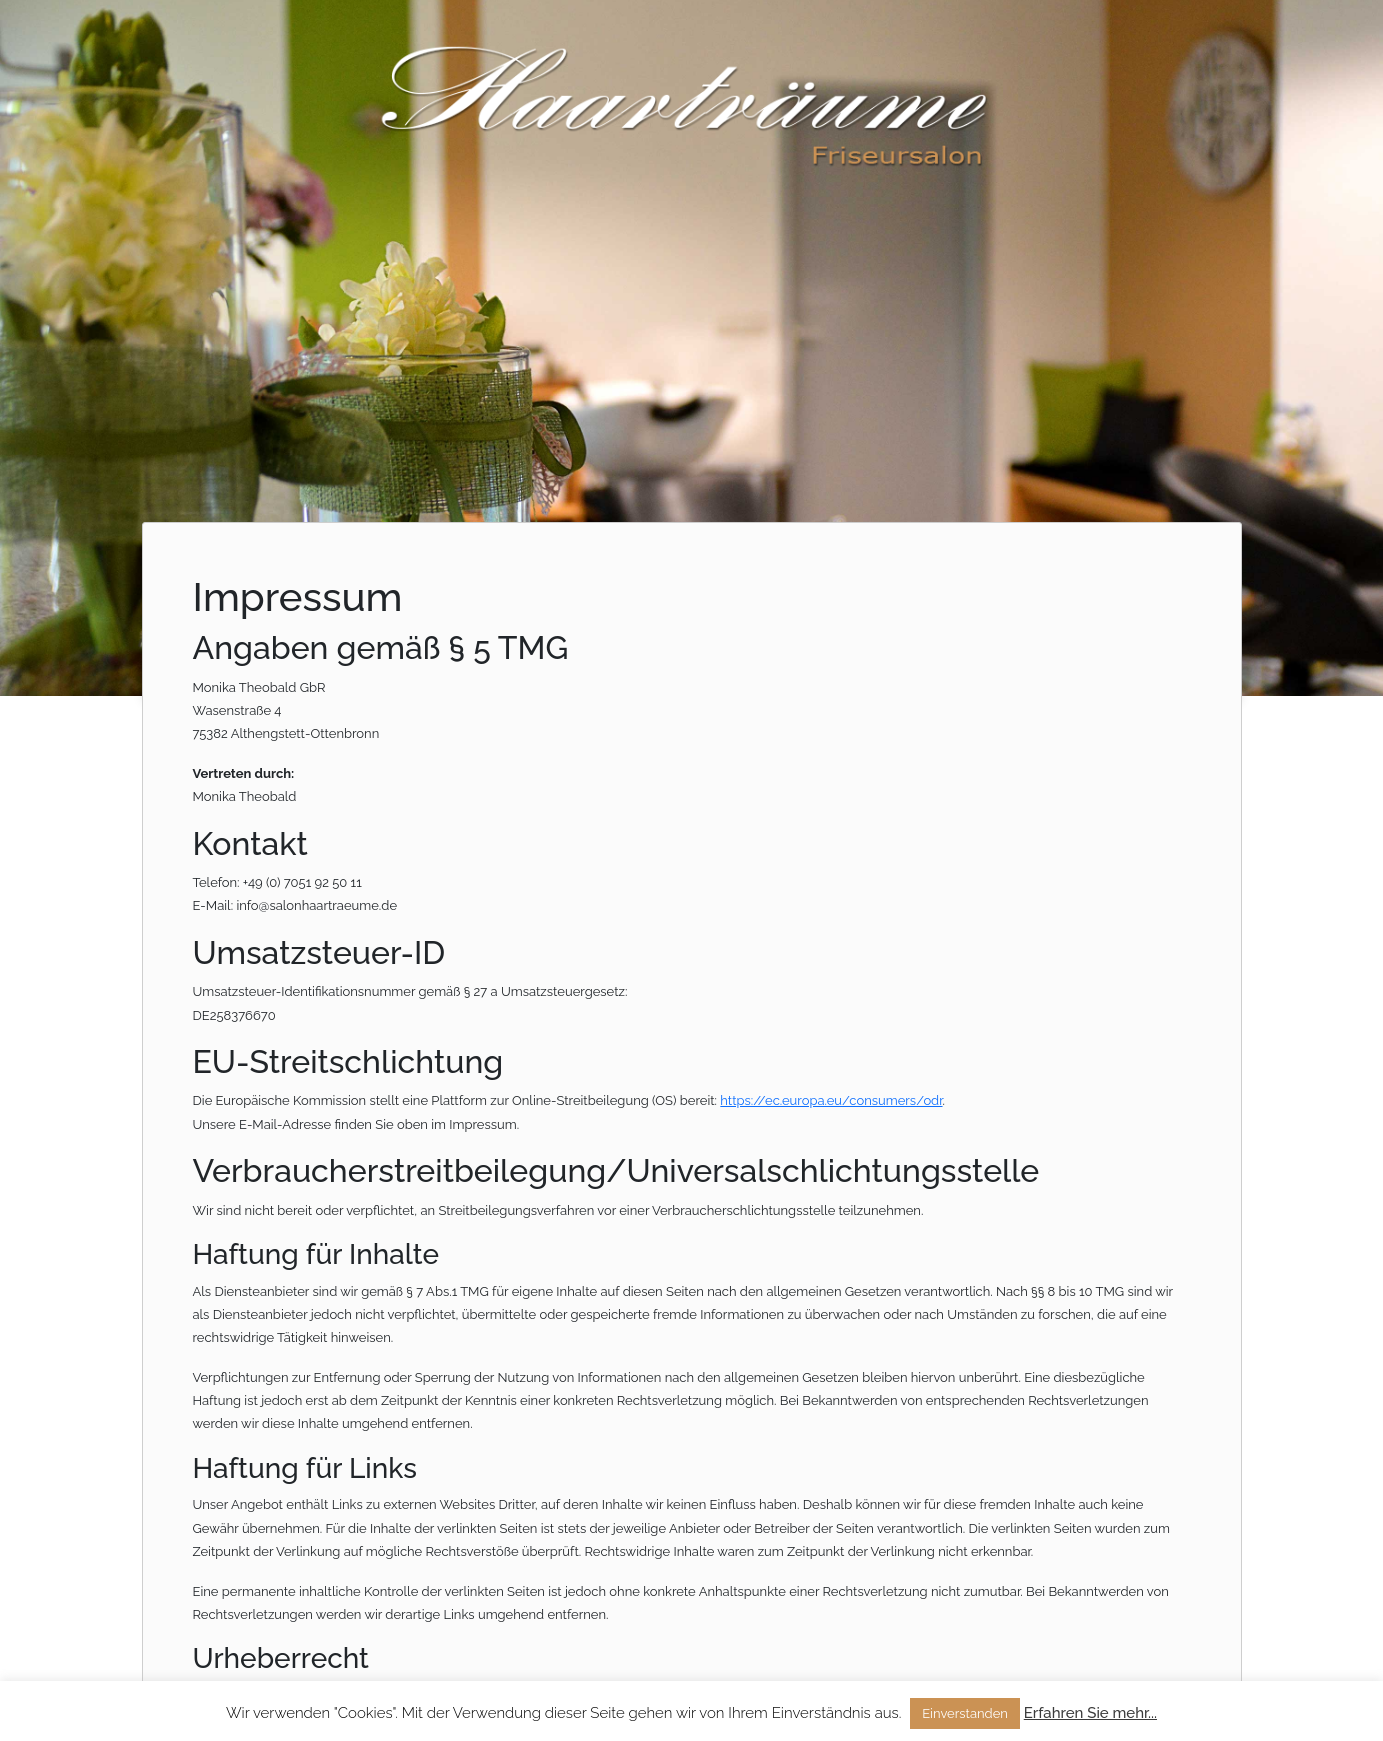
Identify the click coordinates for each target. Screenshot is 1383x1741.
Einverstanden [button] (965, 1713)
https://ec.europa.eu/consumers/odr (831, 1100)
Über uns (1121, 42)
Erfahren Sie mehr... (1090, 1713)
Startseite (1022, 42)
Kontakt (1216, 42)
